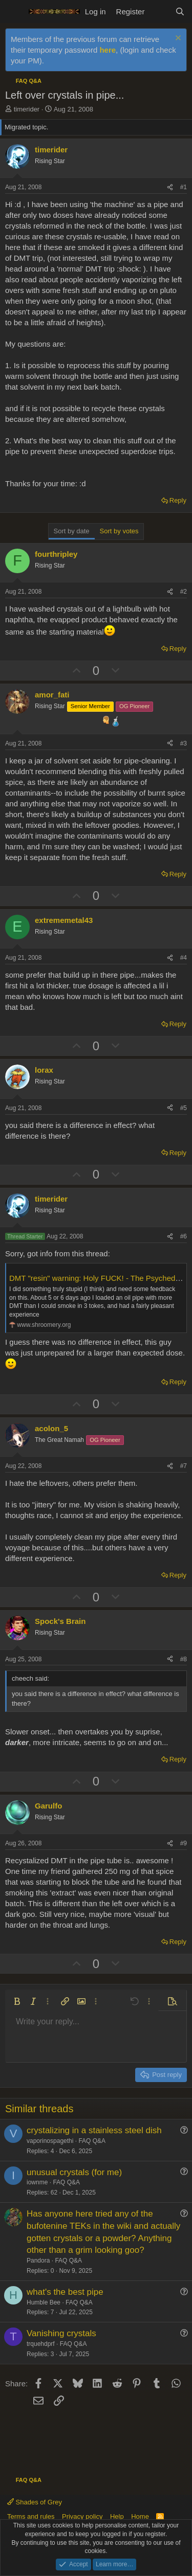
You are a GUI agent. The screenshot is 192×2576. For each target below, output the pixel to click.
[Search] (180, 11)
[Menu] (14, 12)
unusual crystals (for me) (74, 2172)
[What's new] (159, 11)
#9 (183, 1843)
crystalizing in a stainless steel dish (94, 2130)
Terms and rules (30, 2516)
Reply (177, 500)
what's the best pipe (65, 2292)
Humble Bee (43, 2302)
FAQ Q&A (91, 2140)
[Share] (170, 187)
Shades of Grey (34, 2502)
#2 (183, 591)
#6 (183, 1236)
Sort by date (72, 531)
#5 (183, 1108)
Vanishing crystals (61, 2333)
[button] (17, 2001)
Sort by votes (119, 531)
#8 (183, 1659)
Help (117, 2516)
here (107, 50)
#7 (183, 1466)
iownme (37, 2182)
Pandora (38, 2260)
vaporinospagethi (50, 2140)
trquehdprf (41, 2343)
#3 (183, 743)
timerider (27, 109)
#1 (183, 187)
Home (140, 2516)
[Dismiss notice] (177, 39)
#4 (183, 957)
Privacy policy (82, 2516)
